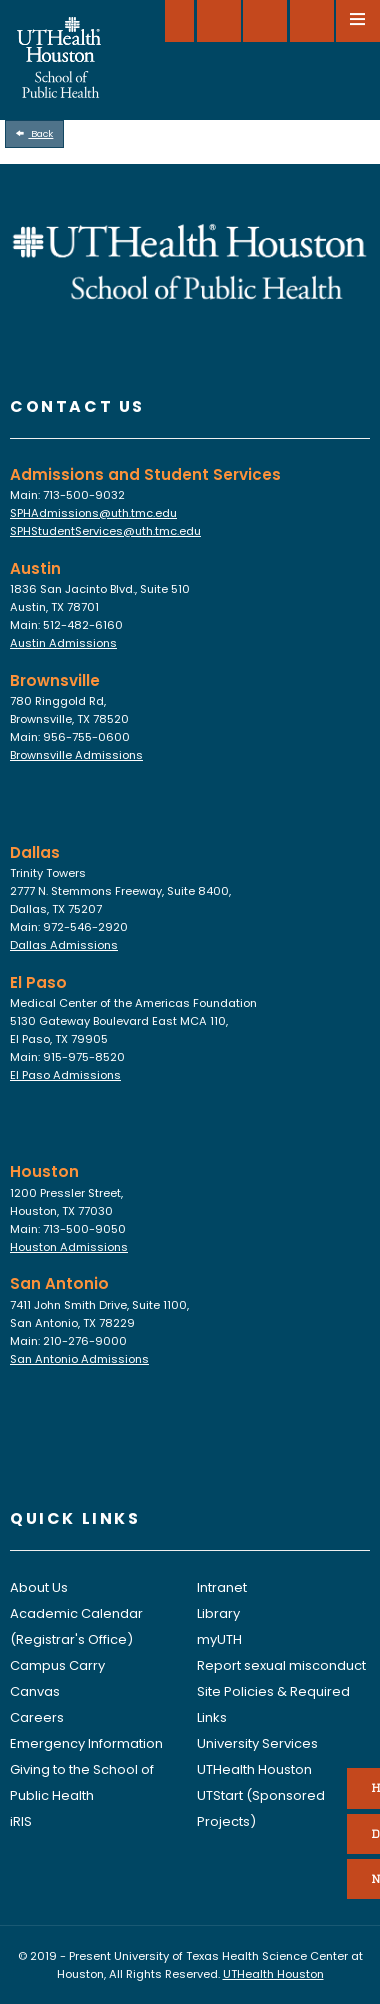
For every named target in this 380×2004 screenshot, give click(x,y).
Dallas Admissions (64, 945)
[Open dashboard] (265, 21)
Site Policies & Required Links (273, 1704)
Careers (37, 1717)
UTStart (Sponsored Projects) (261, 1808)
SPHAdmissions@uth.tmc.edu (93, 513)
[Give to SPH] (219, 21)
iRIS (21, 1821)
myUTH (219, 1639)
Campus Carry (57, 1665)
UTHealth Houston (254, 1769)
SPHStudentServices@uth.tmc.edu (105, 531)
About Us (39, 1587)
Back (35, 133)
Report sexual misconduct (281, 1665)
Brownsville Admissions (76, 755)
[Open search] (312, 21)
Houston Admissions (69, 1247)
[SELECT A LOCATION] (179, 21)
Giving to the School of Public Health (82, 1782)
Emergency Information (86, 1743)
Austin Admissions (63, 643)
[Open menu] (358, 21)
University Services (257, 1743)
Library (218, 1613)
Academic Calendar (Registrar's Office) (76, 1626)
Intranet (222, 1587)
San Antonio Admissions (79, 1359)
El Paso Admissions (65, 1075)
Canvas (35, 1691)
